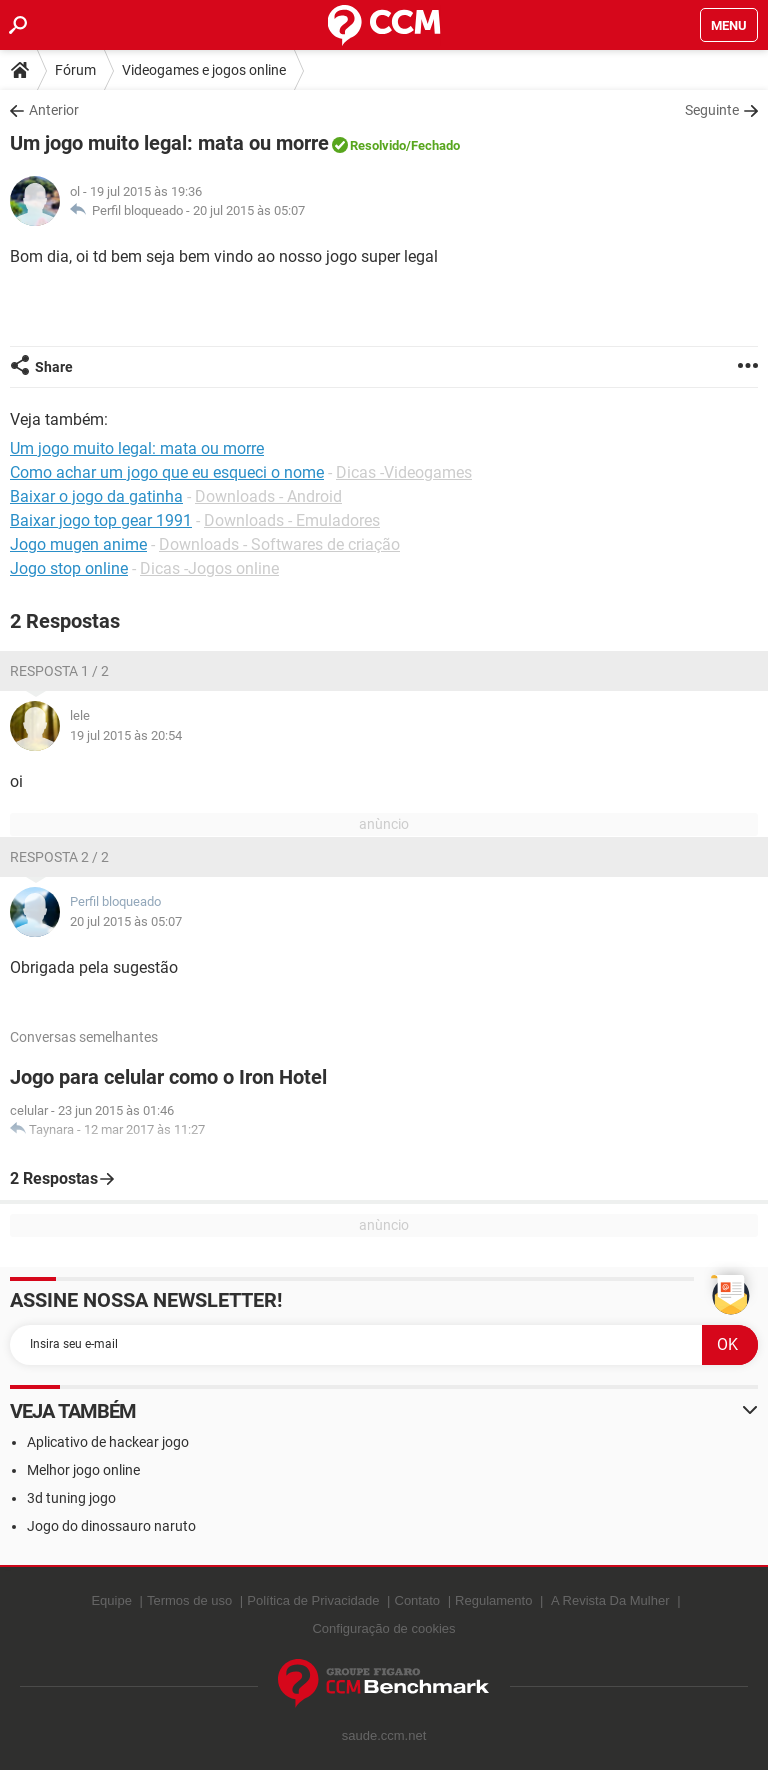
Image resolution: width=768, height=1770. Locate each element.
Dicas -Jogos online (209, 568)
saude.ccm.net (384, 1735)
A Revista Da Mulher (610, 1600)
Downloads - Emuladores (292, 520)
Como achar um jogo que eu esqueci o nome (167, 472)
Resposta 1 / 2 (59, 671)
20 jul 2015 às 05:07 (249, 210)
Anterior (54, 110)
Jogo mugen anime (78, 544)
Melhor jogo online (83, 1470)
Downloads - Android (268, 496)
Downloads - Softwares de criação (279, 544)
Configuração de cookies (383, 1628)
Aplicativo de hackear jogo (108, 1442)
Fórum (75, 70)
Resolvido (378, 145)
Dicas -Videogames (404, 472)
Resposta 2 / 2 (59, 857)
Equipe (111, 1600)
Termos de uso (189, 1600)
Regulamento (493, 1600)
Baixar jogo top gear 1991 (101, 520)
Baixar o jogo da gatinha (96, 496)
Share (54, 367)
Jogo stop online (69, 568)
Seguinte (712, 110)
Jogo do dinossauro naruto (111, 1526)
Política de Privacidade (313, 1600)
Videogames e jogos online (204, 70)
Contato (418, 1600)
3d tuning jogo (71, 1498)
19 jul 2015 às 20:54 (126, 735)
